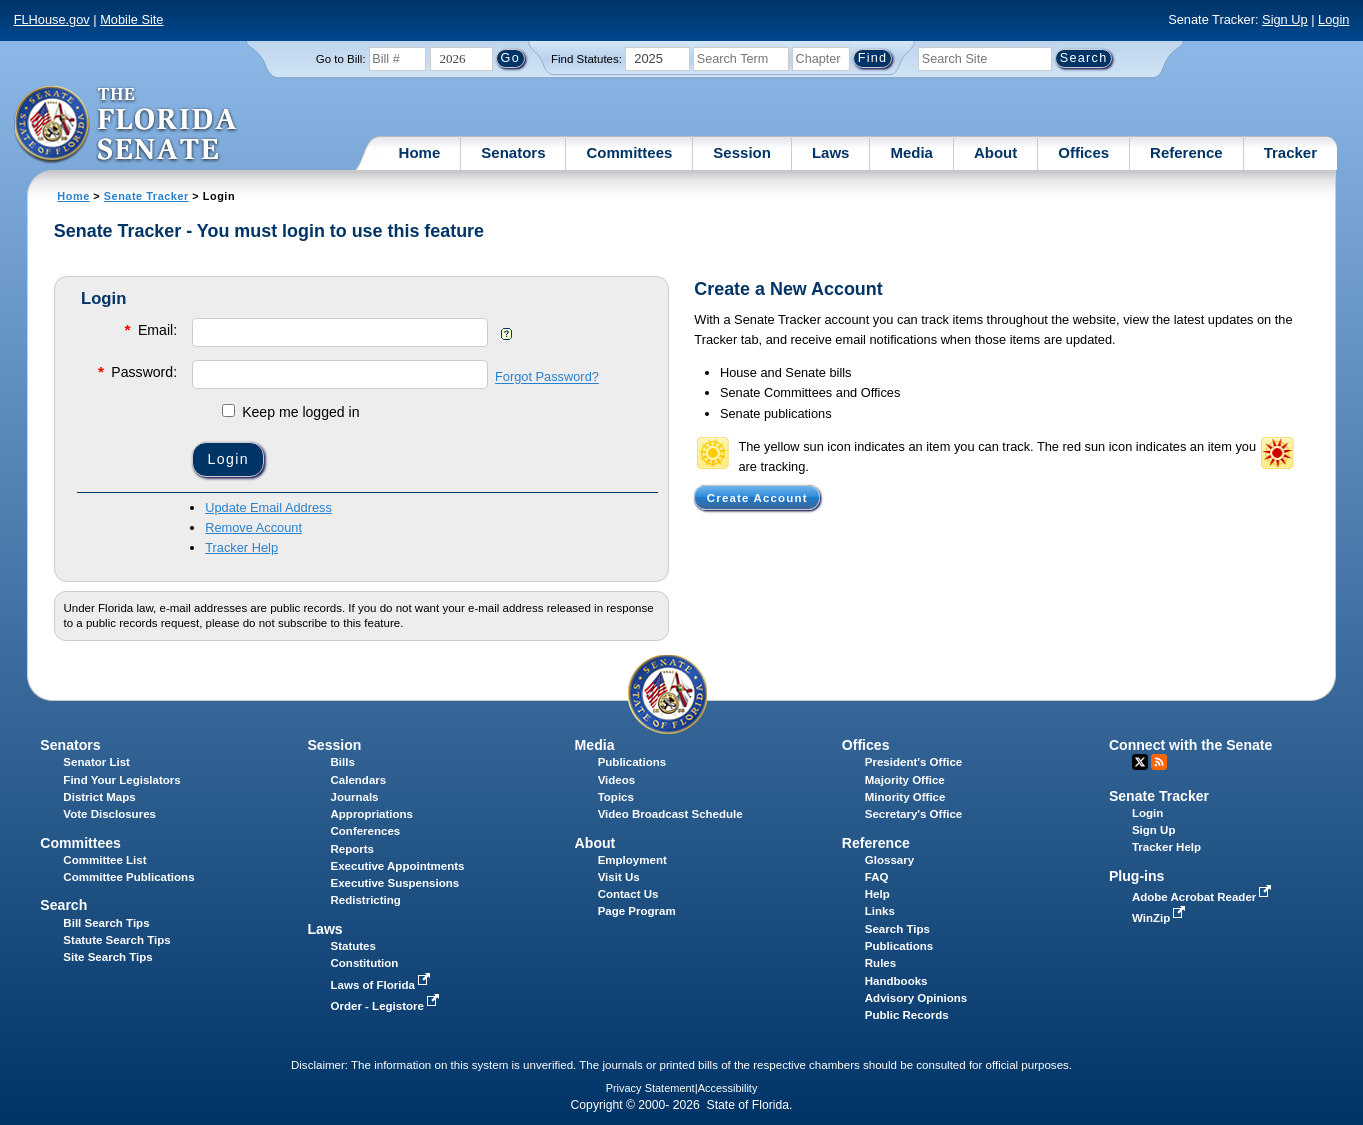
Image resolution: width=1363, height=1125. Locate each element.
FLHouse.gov (52, 19)
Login (1333, 19)
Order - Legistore (387, 1006)
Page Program (637, 911)
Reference (1186, 152)
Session (742, 152)
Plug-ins (1137, 876)
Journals (355, 797)
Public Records (907, 1015)
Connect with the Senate (1190, 745)
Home (420, 152)
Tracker (1290, 152)
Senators (513, 152)
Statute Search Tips (116, 940)
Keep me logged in (290, 412)
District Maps (99, 797)
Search (63, 905)
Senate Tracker (146, 196)
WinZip (1160, 918)
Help (877, 894)
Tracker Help (241, 547)
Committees (629, 152)
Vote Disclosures (109, 814)
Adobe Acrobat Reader (1204, 897)
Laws (831, 152)
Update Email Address (268, 507)
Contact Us (628, 894)
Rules (880, 963)
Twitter (1140, 762)
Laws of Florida (383, 985)
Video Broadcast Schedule (670, 814)
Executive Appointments (398, 866)
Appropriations (372, 814)
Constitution (365, 963)
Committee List (104, 860)
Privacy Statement (650, 1088)
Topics (616, 797)
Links (880, 911)
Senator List (96, 762)
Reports (353, 849)
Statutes (353, 946)
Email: (149, 329)
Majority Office (905, 780)
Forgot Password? (547, 377)
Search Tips (897, 929)
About (995, 152)
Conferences (366, 831)
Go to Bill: (341, 59)
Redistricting (366, 900)
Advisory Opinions (916, 998)
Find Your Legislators (121, 780)
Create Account (757, 497)
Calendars (359, 780)
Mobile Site (131, 19)
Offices (1083, 152)
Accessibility (728, 1088)
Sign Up (1285, 19)
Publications (632, 762)
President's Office (913, 762)
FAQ (877, 877)
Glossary (889, 860)
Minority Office (905, 797)
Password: (136, 371)
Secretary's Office (913, 814)
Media (911, 152)
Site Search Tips (107, 957)
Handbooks (896, 981)
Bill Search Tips (106, 923)
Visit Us (619, 877)
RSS (1159, 762)
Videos (617, 780)
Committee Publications (128, 877)
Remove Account (253, 527)
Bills (343, 762)
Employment (632, 860)
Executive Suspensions (395, 883)
